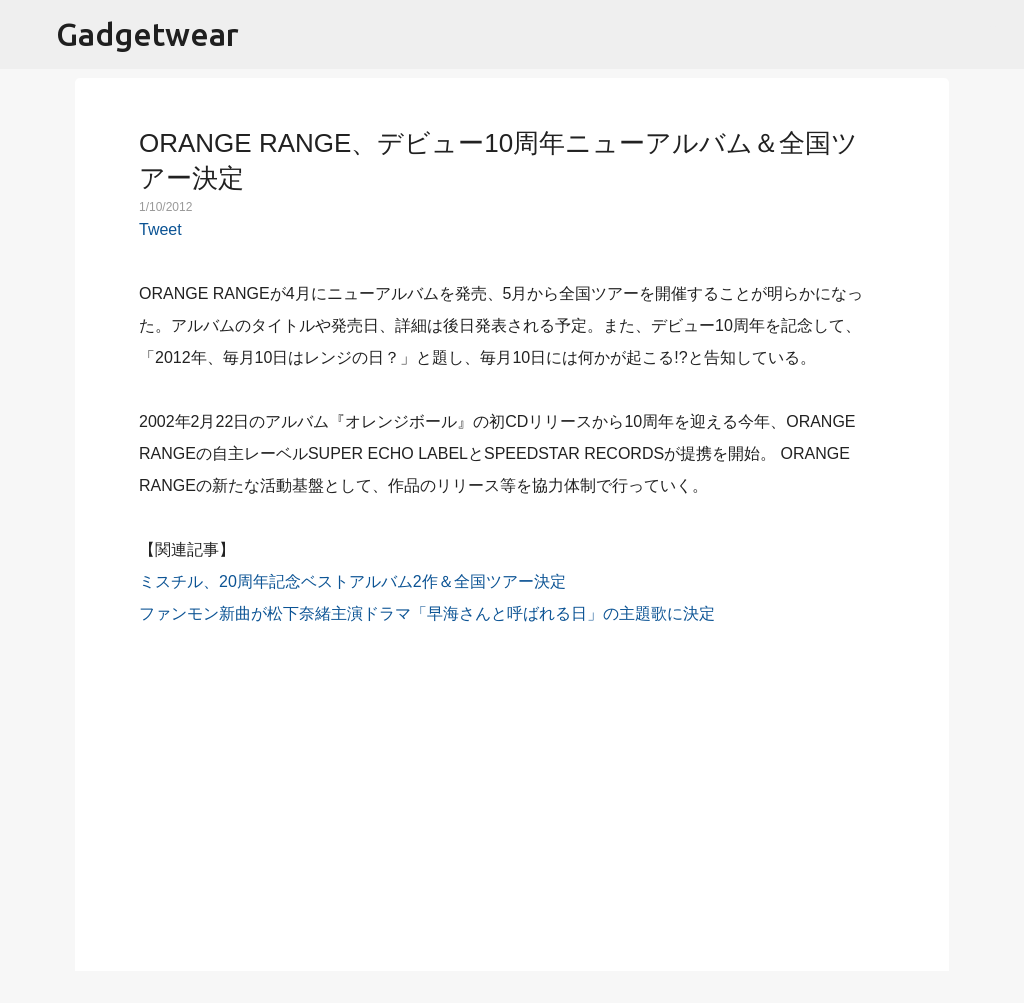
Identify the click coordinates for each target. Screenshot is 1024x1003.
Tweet (160, 229)
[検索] (996, 35)
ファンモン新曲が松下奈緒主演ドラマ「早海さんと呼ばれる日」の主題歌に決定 (427, 613)
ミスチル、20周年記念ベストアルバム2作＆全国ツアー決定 (352, 581)
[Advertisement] (512, 787)
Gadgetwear (147, 34)
